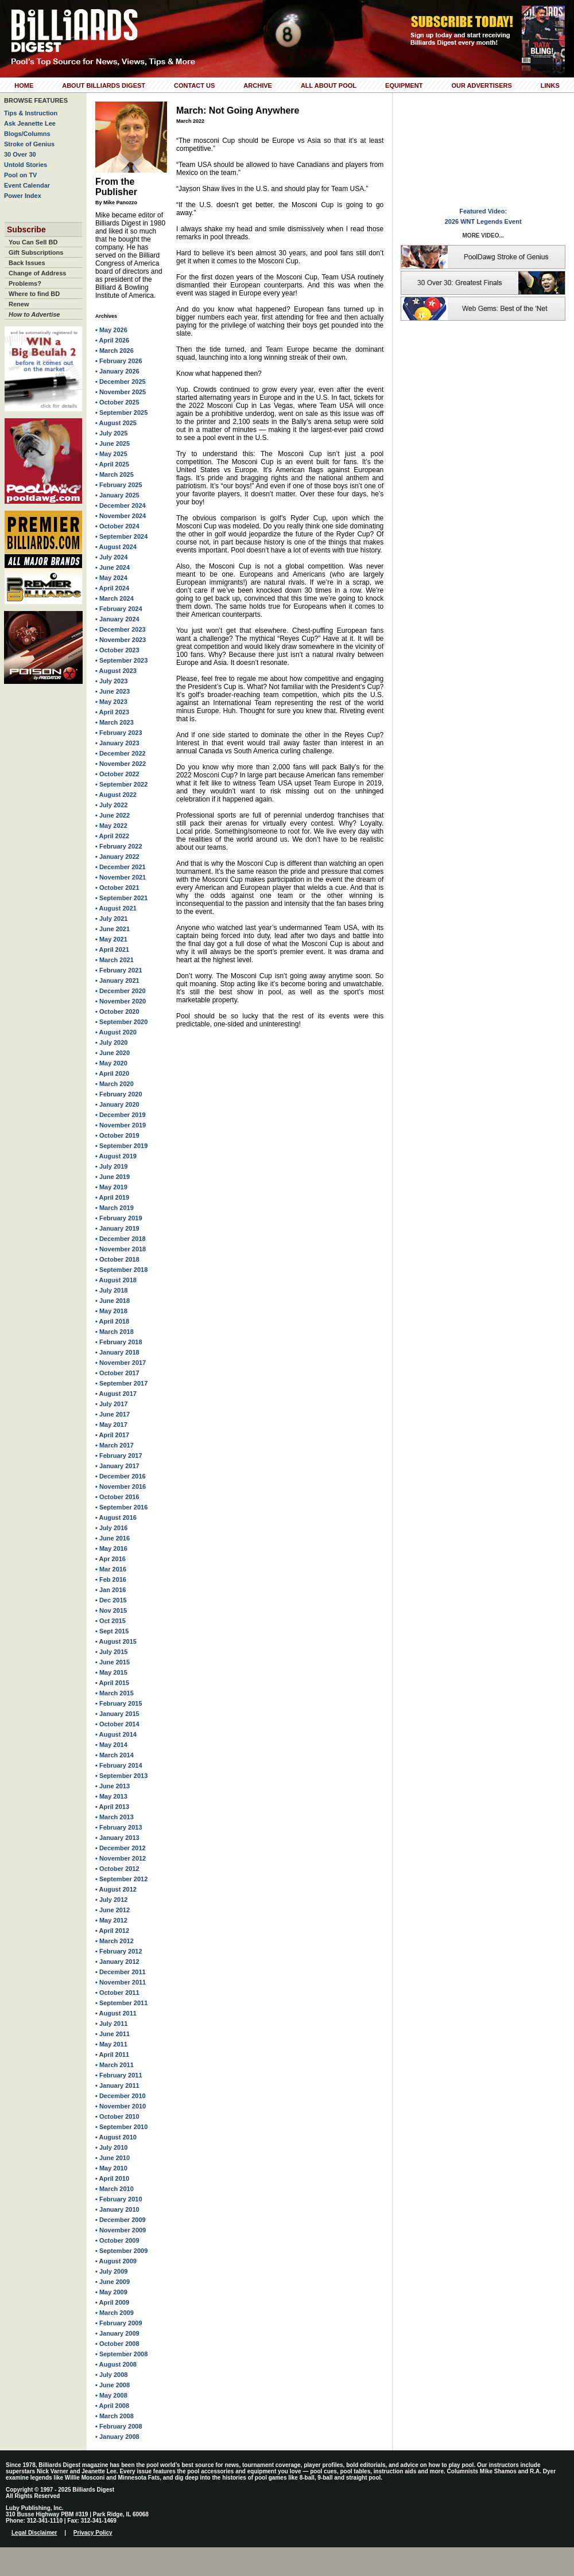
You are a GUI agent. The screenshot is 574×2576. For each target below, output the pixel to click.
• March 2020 (114, 1083)
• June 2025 (112, 443)
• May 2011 (111, 2044)
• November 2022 (120, 763)
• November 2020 (120, 1001)
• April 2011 (112, 2054)
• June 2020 (112, 1052)
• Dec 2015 (111, 1600)
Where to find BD (34, 293)
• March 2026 (114, 350)
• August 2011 (116, 2013)
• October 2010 (117, 2116)
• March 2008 (114, 2415)
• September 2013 (121, 1775)
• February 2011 (118, 2075)
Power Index (22, 195)
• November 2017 (120, 1362)
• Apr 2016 (110, 1558)
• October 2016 (117, 1496)
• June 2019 (112, 1176)
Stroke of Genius (29, 144)
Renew (19, 304)
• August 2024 (116, 546)
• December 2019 (120, 1114)
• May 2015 (111, 1672)
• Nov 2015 (111, 1610)
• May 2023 (111, 701)
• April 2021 (112, 949)
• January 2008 (117, 2436)
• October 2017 (117, 1372)
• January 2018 (117, 1352)
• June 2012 (112, 1909)
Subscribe (26, 229)
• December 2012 (120, 1848)
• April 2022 (112, 835)
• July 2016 (111, 1527)
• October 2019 (117, 1135)
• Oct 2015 (110, 1620)
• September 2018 (121, 1269)
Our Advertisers (481, 85)
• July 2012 (111, 1899)
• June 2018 (112, 1300)
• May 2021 (111, 939)
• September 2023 (121, 660)
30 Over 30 (20, 154)
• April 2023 (112, 712)
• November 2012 (120, 1858)
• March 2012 (114, 1940)
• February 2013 (118, 1827)
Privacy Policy (93, 2533)
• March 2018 (114, 1331)
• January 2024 (117, 619)
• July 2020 (111, 1042)
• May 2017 (111, 1424)
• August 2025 (116, 422)
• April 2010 (112, 2178)
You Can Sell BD (33, 242)
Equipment (403, 85)
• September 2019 (121, 1145)
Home (23, 85)
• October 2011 (117, 1992)
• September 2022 (121, 784)
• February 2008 (118, 2426)
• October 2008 (117, 2343)
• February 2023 (118, 732)
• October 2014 (117, 1724)
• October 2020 (117, 1011)
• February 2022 (118, 846)
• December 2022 (120, 753)
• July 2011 (111, 2023)
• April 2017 (112, 1434)
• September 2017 (121, 1383)
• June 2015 (112, 1662)
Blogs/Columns (27, 133)
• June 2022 (112, 815)
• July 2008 (111, 2374)
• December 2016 (120, 1476)
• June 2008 (112, 2385)
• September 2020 (121, 1021)
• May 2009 (111, 2292)
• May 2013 (111, 1796)
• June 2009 (112, 2281)
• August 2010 (116, 2137)
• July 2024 (111, 557)
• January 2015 (117, 1713)
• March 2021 (114, 959)
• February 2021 (118, 970)
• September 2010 (121, 2126)
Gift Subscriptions (36, 252)
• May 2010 (111, 2168)
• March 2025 (114, 474)
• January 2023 (117, 743)
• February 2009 (118, 2323)
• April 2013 (112, 1806)
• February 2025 (118, 484)
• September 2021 (121, 897)
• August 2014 (116, 1734)
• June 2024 (112, 567)
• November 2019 (120, 1125)
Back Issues (27, 262)
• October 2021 (117, 887)
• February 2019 (118, 1218)
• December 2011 (120, 1971)
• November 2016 (120, 1486)
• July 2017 (111, 1403)
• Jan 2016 (110, 1589)
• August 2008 (116, 2364)
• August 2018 (116, 1280)
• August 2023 (116, 670)
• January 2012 (117, 1961)
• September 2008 (121, 2354)
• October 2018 (117, 1259)
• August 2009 (116, 2261)
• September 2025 (121, 412)
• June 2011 (112, 2033)
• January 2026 (117, 371)
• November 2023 (120, 639)
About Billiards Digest (103, 85)
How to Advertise (34, 314)
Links (550, 85)
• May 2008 (111, 2395)
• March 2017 (114, 1445)
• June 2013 (112, 1786)
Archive (257, 85)
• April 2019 (112, 1197)
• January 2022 (117, 856)
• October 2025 (117, 402)
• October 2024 (117, 526)
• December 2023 (120, 629)
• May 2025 (111, 453)
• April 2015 (112, 1682)
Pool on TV (20, 175)
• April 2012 (112, 1930)
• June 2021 (112, 928)
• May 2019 (111, 1187)
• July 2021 (111, 918)
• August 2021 (116, 908)
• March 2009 (114, 2312)
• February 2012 (118, 1951)
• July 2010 (111, 2147)
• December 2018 (120, 1238)
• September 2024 (121, 536)
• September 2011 (121, 2002)
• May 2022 (111, 825)
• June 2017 (112, 1414)
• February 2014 (118, 1765)
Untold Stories (25, 164)
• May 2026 (111, 329)
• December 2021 (120, 866)
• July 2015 (111, 1651)
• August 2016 (116, 1517)
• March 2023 (114, 722)
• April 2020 (112, 1073)
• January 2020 (117, 1104)
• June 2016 (112, 1538)
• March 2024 (114, 598)
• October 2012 (117, 1868)
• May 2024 (111, 577)
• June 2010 (112, 2157)
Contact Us (194, 85)
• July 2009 (111, 2271)
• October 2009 (117, 2240)
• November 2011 (120, 1982)
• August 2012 (116, 1889)
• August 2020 (116, 1032)
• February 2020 (118, 1094)
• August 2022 (116, 794)
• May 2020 (111, 1063)
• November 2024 (120, 515)
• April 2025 (112, 464)
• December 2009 (120, 2219)
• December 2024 (120, 505)
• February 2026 (118, 360)
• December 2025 (120, 381)
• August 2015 (116, 1641)
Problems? (25, 283)
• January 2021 (117, 980)
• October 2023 (117, 650)
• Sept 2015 (112, 1631)
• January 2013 (117, 1837)
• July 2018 (111, 1290)
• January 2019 (117, 1228)
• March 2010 (114, 2188)
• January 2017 (117, 1465)
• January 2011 (117, 2085)
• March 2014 (114, 1755)
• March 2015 (114, 1693)
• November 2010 (120, 2106)
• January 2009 (117, 2333)
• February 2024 (118, 608)
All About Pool (328, 85)
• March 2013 (114, 1817)
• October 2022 (117, 774)
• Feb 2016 (110, 1579)
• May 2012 (111, 1920)
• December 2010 (120, 2095)
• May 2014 (111, 1744)
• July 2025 (111, 433)
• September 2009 (121, 2250)
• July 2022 (111, 804)
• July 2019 (111, 1166)
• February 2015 (118, 1703)
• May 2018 (111, 1311)
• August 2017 (116, 1393)
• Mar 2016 (110, 1569)
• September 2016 (121, 1507)
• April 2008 (112, 2405)
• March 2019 (114, 1207)
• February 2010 (118, 2199)
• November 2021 (120, 877)
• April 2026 (112, 340)
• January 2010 (117, 2209)
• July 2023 (111, 681)
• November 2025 (120, 391)
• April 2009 (112, 2302)
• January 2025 (117, 495)
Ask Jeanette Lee (30, 123)
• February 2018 (118, 1341)
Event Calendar (27, 185)
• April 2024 (112, 588)
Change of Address (37, 273)
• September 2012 (121, 1878)
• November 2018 (120, 1249)
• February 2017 (118, 1455)
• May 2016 (111, 1548)
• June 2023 (112, 691)
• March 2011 (114, 2064)
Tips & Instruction (30, 113)
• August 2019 (116, 1156)
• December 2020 (120, 990)
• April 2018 (112, 1321)
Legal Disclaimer (34, 2533)
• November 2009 (120, 2230)
